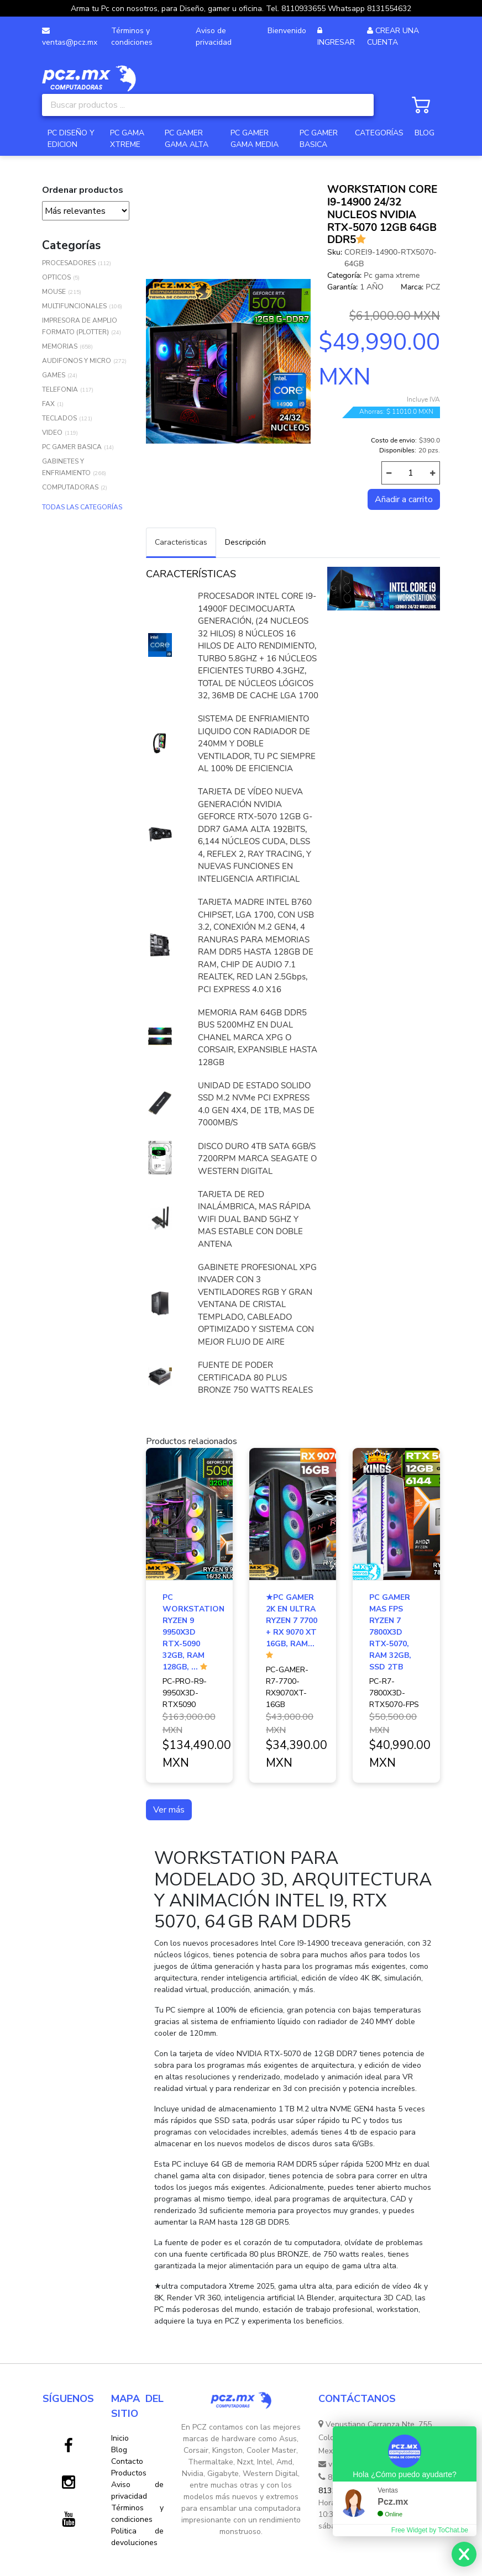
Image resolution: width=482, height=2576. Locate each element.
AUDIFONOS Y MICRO (76, 360)
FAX (48, 403)
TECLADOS (59, 418)
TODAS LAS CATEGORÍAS (82, 507)
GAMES (53, 375)
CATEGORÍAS (379, 133)
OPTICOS (56, 277)
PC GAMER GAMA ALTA (186, 139)
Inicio (120, 2438)
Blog (119, 2450)
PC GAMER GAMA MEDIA (254, 139)
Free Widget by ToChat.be (429, 2530)
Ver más (169, 1810)
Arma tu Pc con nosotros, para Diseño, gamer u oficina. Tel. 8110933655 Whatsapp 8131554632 (241, 8)
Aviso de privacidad (214, 36)
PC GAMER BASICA (319, 139)
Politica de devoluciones (137, 2537)
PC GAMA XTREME (127, 139)
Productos (128, 2473)
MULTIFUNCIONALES (74, 306)
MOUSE (54, 291)
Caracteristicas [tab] (181, 542)
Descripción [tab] (245, 542)
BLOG (424, 133)
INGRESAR (336, 42)
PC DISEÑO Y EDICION (71, 139)
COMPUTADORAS (70, 487)
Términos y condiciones (132, 36)
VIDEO (52, 432)
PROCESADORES (69, 263)
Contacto (127, 2461)
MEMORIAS (59, 346)
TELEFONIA (60, 389)
